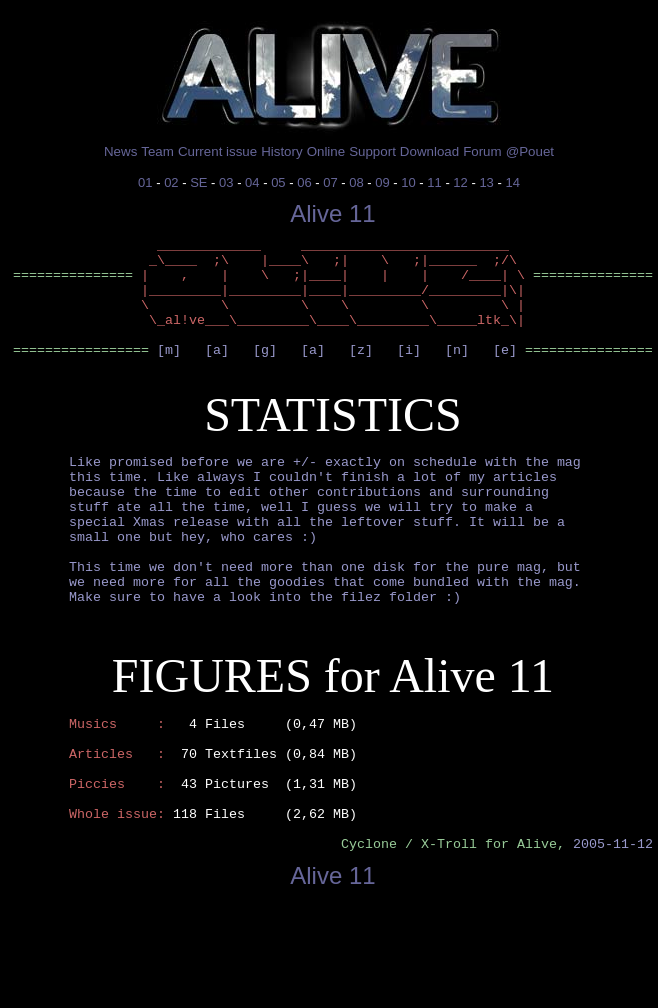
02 (171, 182)
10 (408, 182)
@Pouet (530, 151)
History (281, 151)
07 (330, 182)
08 (356, 182)
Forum (482, 151)
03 (226, 182)
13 (486, 182)
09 (382, 182)
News (120, 151)
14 (512, 182)
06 (304, 182)
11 (434, 182)
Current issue (217, 151)
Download (429, 151)
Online (326, 151)
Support (372, 151)
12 (460, 182)
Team (157, 151)
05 (278, 182)
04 (252, 182)
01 (145, 182)
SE (198, 182)
